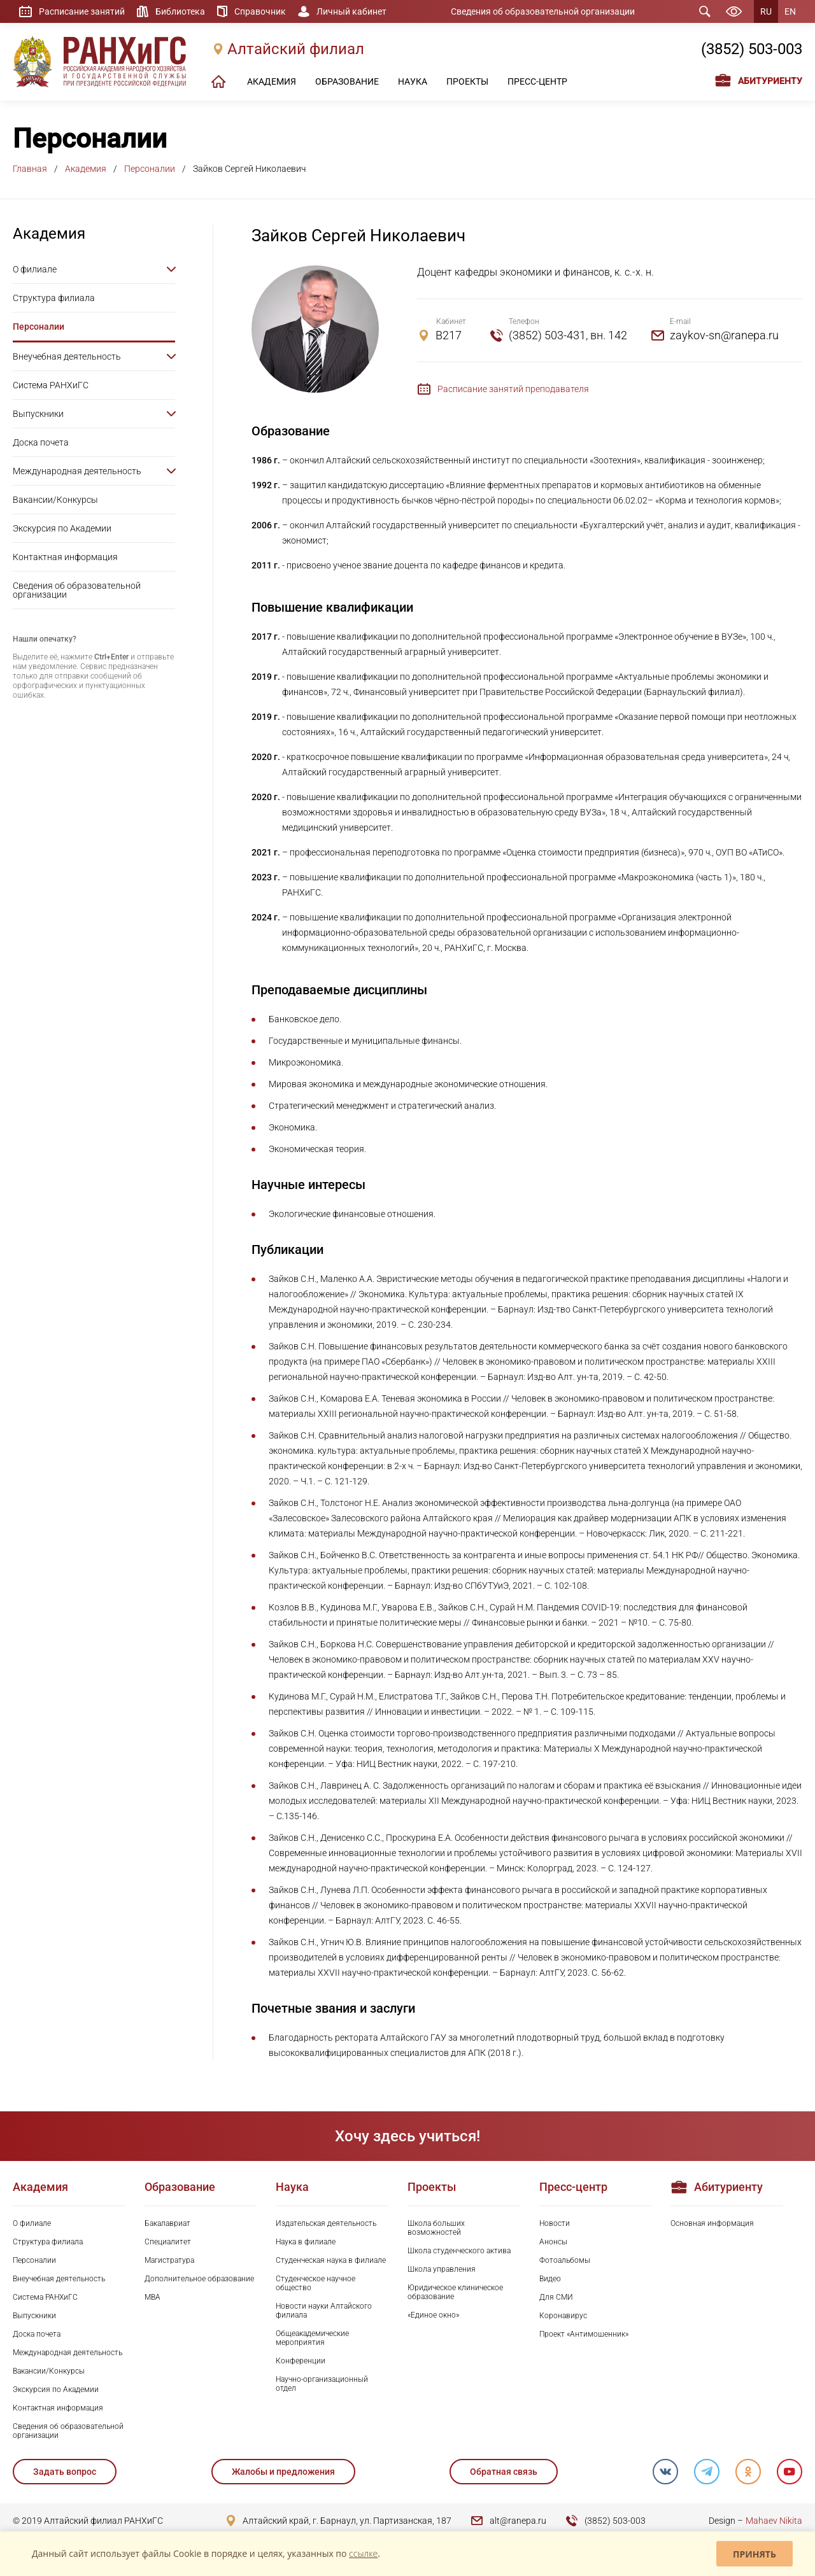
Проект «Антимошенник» (583, 2334)
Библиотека (180, 11)
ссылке (363, 2553)
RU (766, 11)
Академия (85, 168)
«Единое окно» (433, 2315)
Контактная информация (65, 557)
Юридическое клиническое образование (455, 2292)
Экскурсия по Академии (62, 528)
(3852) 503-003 (751, 49)
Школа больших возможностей (436, 2228)
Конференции (300, 2360)
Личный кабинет (351, 11)
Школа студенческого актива (459, 2250)
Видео (550, 2278)
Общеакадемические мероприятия (312, 2338)
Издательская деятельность (326, 2223)
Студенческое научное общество (315, 2283)
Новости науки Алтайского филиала (324, 2310)
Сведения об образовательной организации (543, 11)
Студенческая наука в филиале (331, 2260)
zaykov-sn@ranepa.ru (724, 335)
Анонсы (553, 2241)
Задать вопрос (64, 2472)
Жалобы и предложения (283, 2472)
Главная (30, 168)
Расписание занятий (82, 11)
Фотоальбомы (564, 2260)
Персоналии (149, 168)
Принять (754, 2554)
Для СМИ (556, 2297)
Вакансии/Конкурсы (55, 500)
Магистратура (169, 2260)
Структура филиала (54, 298)
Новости (554, 2223)
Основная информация (712, 2223)
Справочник (260, 11)
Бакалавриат (167, 2223)
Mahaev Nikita (774, 2521)
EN (790, 11)
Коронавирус (563, 2315)
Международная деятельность (77, 471)
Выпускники (38, 414)
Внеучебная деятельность (67, 356)
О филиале (35, 269)
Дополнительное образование (199, 2278)
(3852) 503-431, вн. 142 (568, 335)
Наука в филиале (306, 2241)
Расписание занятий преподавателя (513, 389)
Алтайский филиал (295, 49)
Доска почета (41, 442)
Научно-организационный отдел (322, 2384)
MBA (152, 2297)
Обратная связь (503, 2472)
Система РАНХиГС (51, 385)
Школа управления (442, 2269)
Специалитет (168, 2241)
